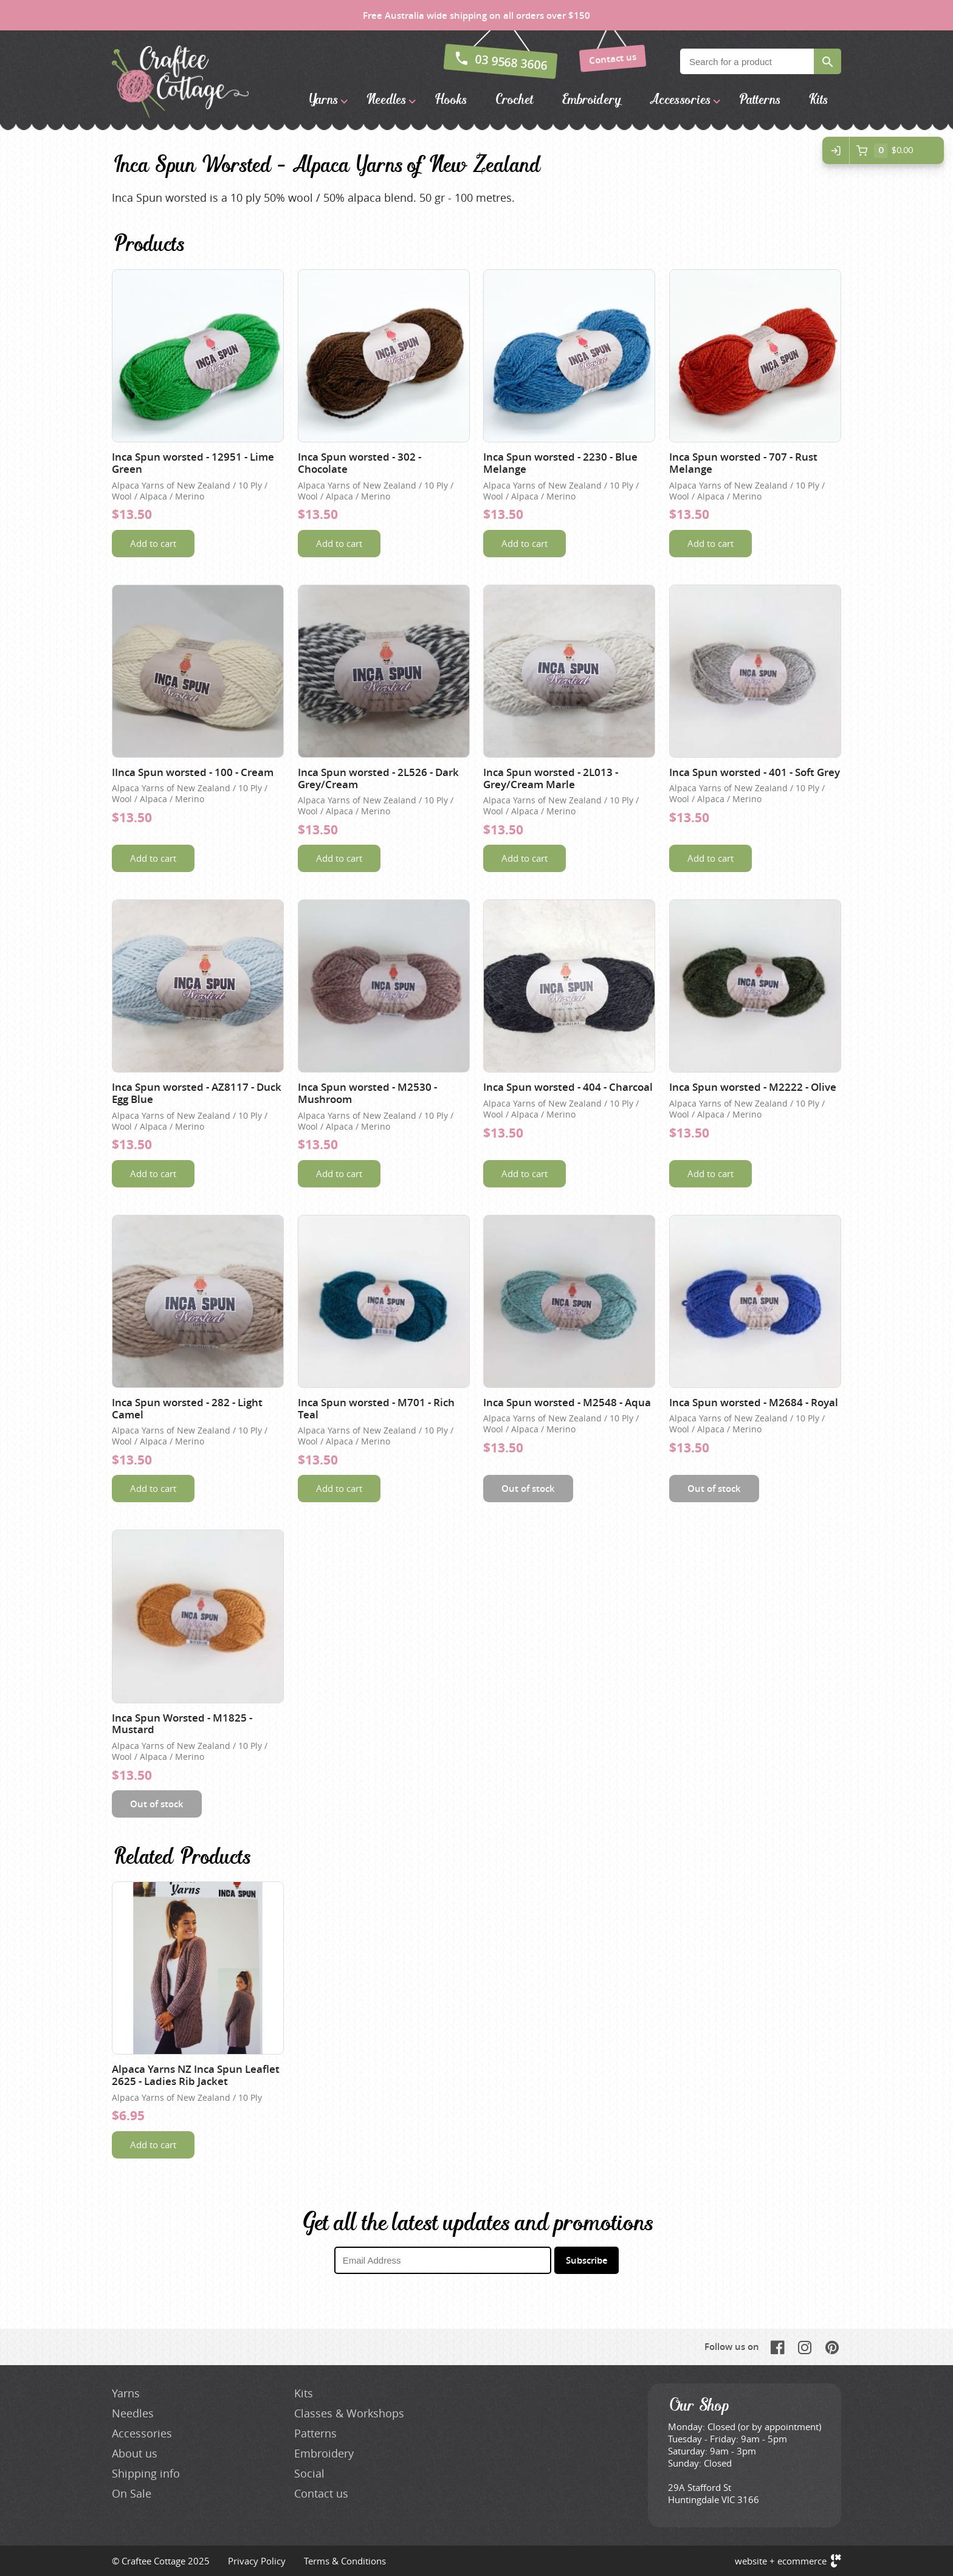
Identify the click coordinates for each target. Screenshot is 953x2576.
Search (827, 61)
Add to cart (153, 543)
